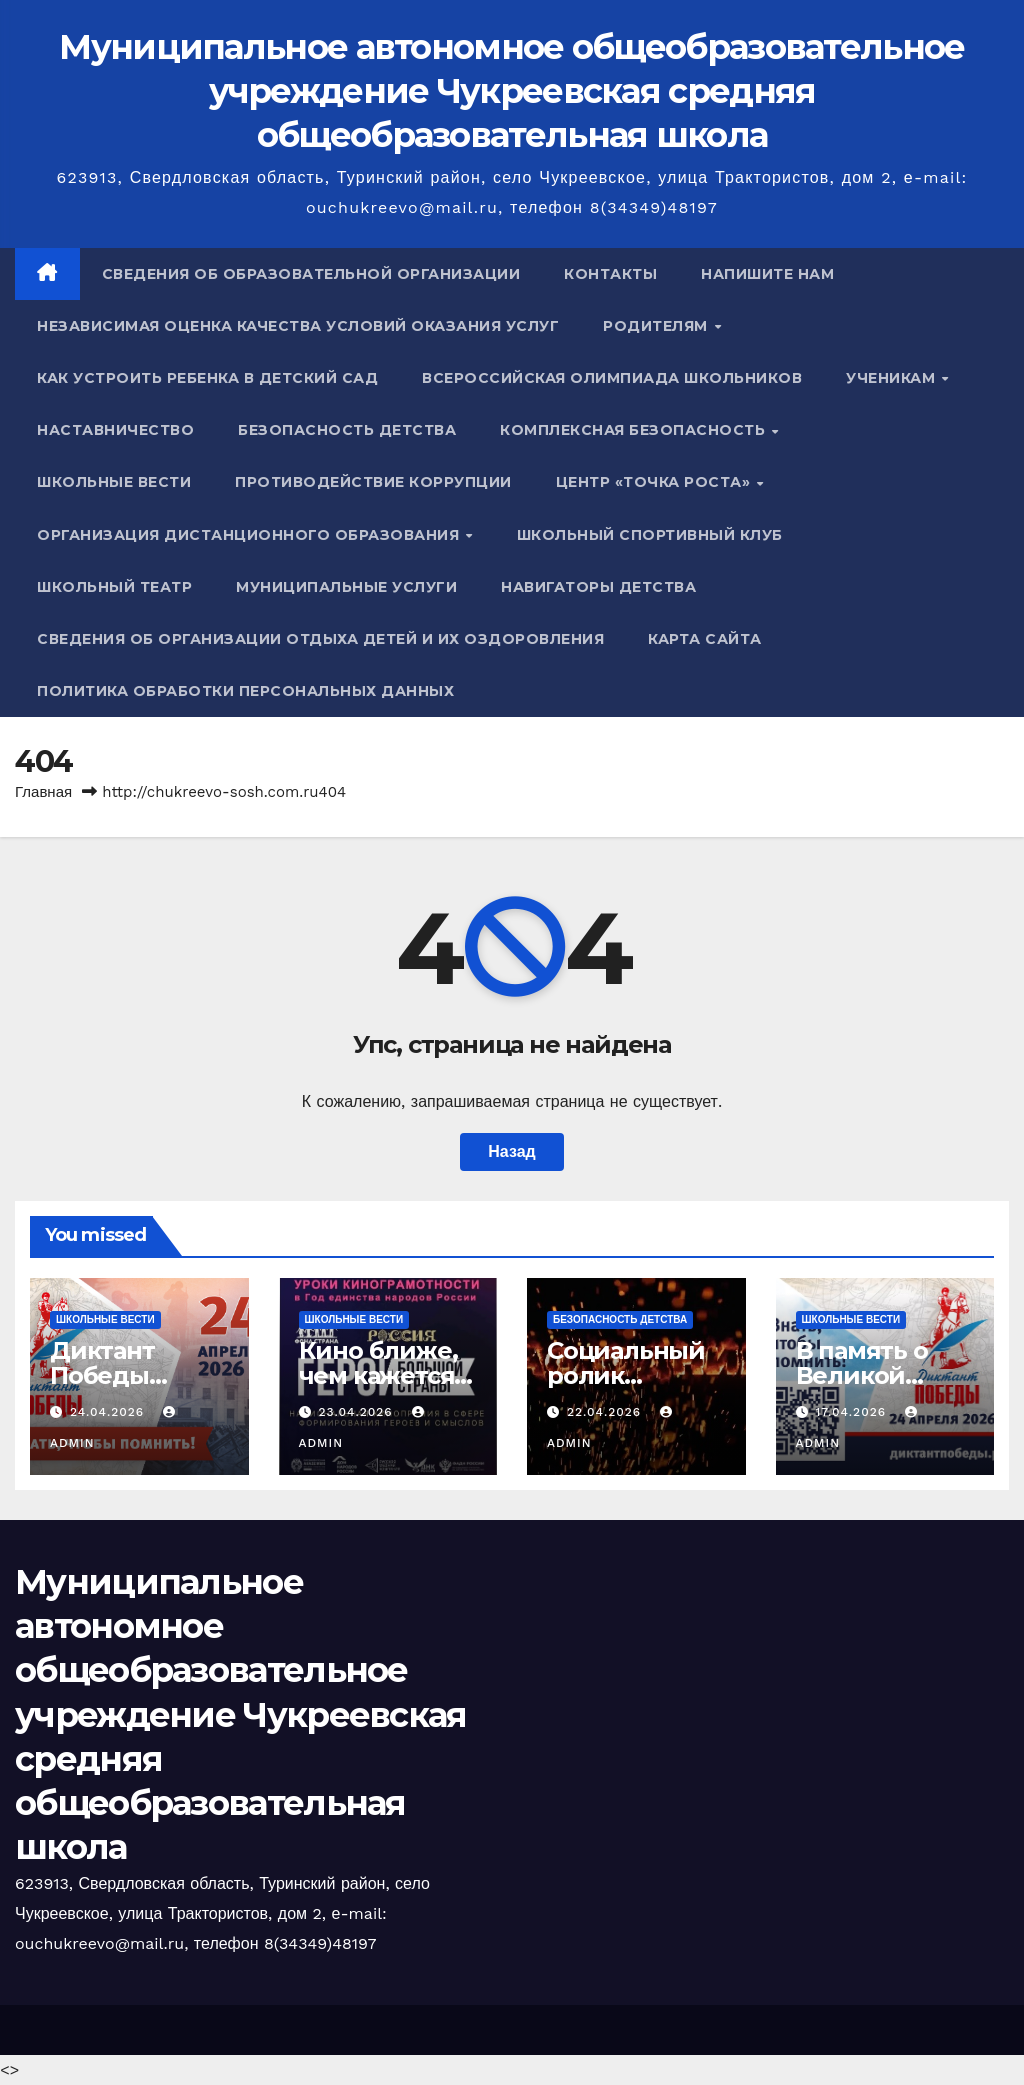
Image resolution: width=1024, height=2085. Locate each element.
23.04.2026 (357, 1412)
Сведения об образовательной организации (311, 274)
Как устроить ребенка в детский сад (207, 378)
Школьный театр (114, 587)
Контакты (610, 274)
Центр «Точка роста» (655, 482)
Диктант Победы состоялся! (115, 1375)
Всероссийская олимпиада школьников (612, 378)
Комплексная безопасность (635, 430)
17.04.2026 (853, 1412)
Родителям (657, 326)
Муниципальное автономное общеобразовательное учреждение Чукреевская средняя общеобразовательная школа (511, 91)
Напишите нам (767, 274)
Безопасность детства (347, 430)
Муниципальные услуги (346, 587)
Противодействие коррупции (373, 482)
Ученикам (893, 378)
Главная (43, 792)
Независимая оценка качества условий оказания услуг (298, 326)
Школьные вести (114, 482)
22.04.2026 (606, 1412)
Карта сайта (705, 639)
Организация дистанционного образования (250, 535)
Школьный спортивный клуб (650, 535)
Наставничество (115, 430)
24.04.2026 (109, 1412)
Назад (511, 1151)
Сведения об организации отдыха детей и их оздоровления (320, 639)
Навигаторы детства (598, 587)
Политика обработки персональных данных (245, 691)
